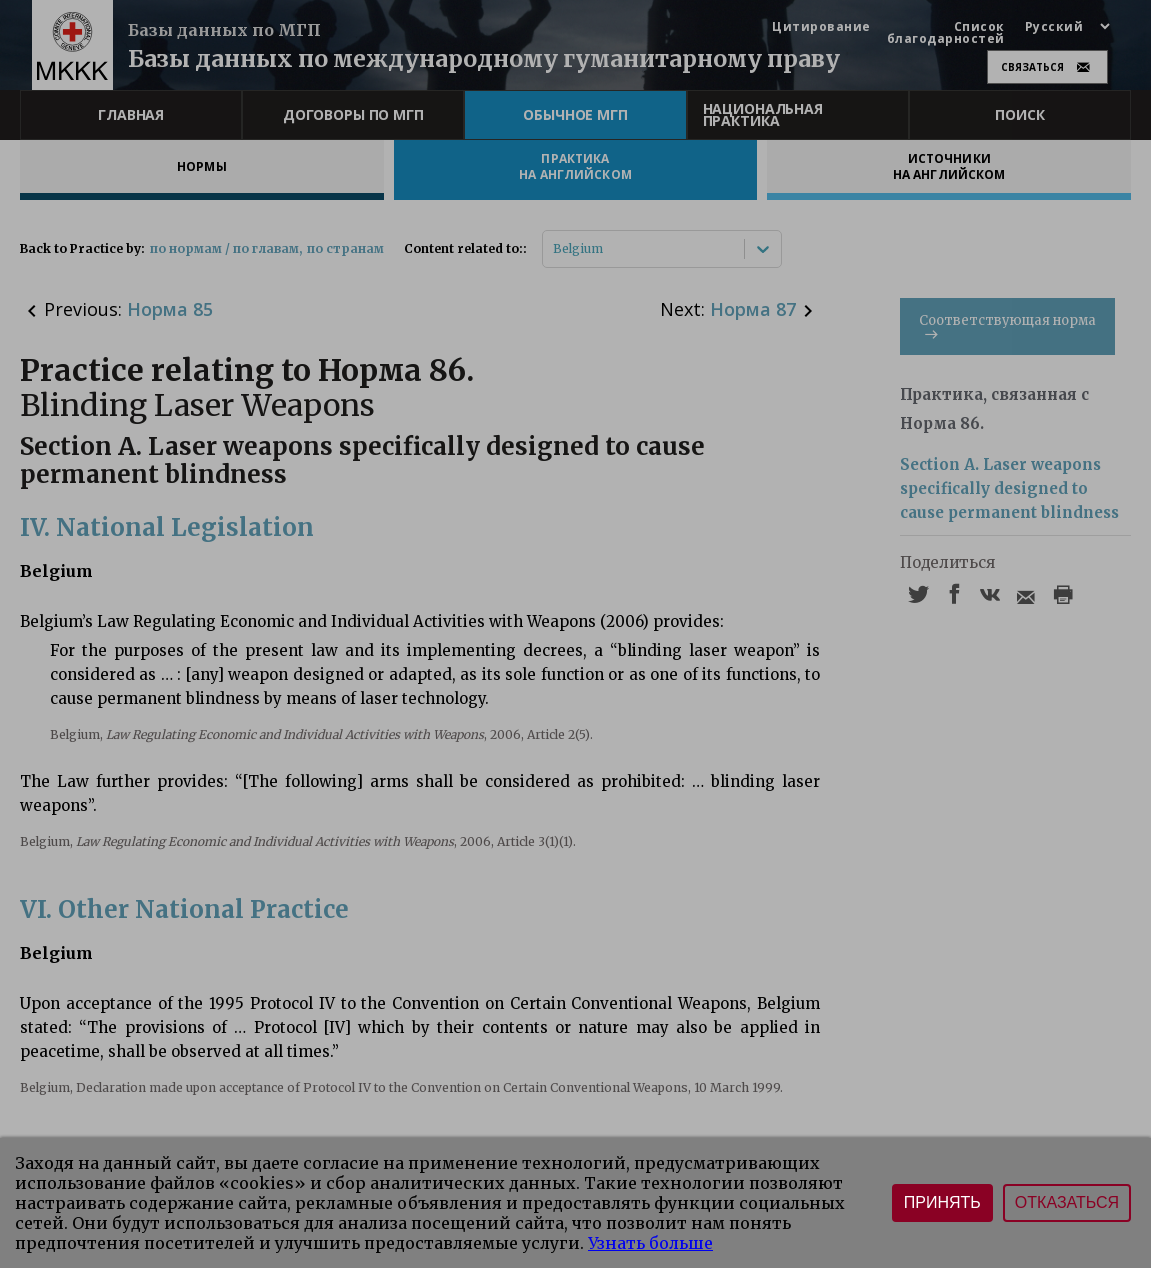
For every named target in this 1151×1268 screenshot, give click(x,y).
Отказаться (1067, 1202)
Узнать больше (650, 1243)
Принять (942, 1202)
